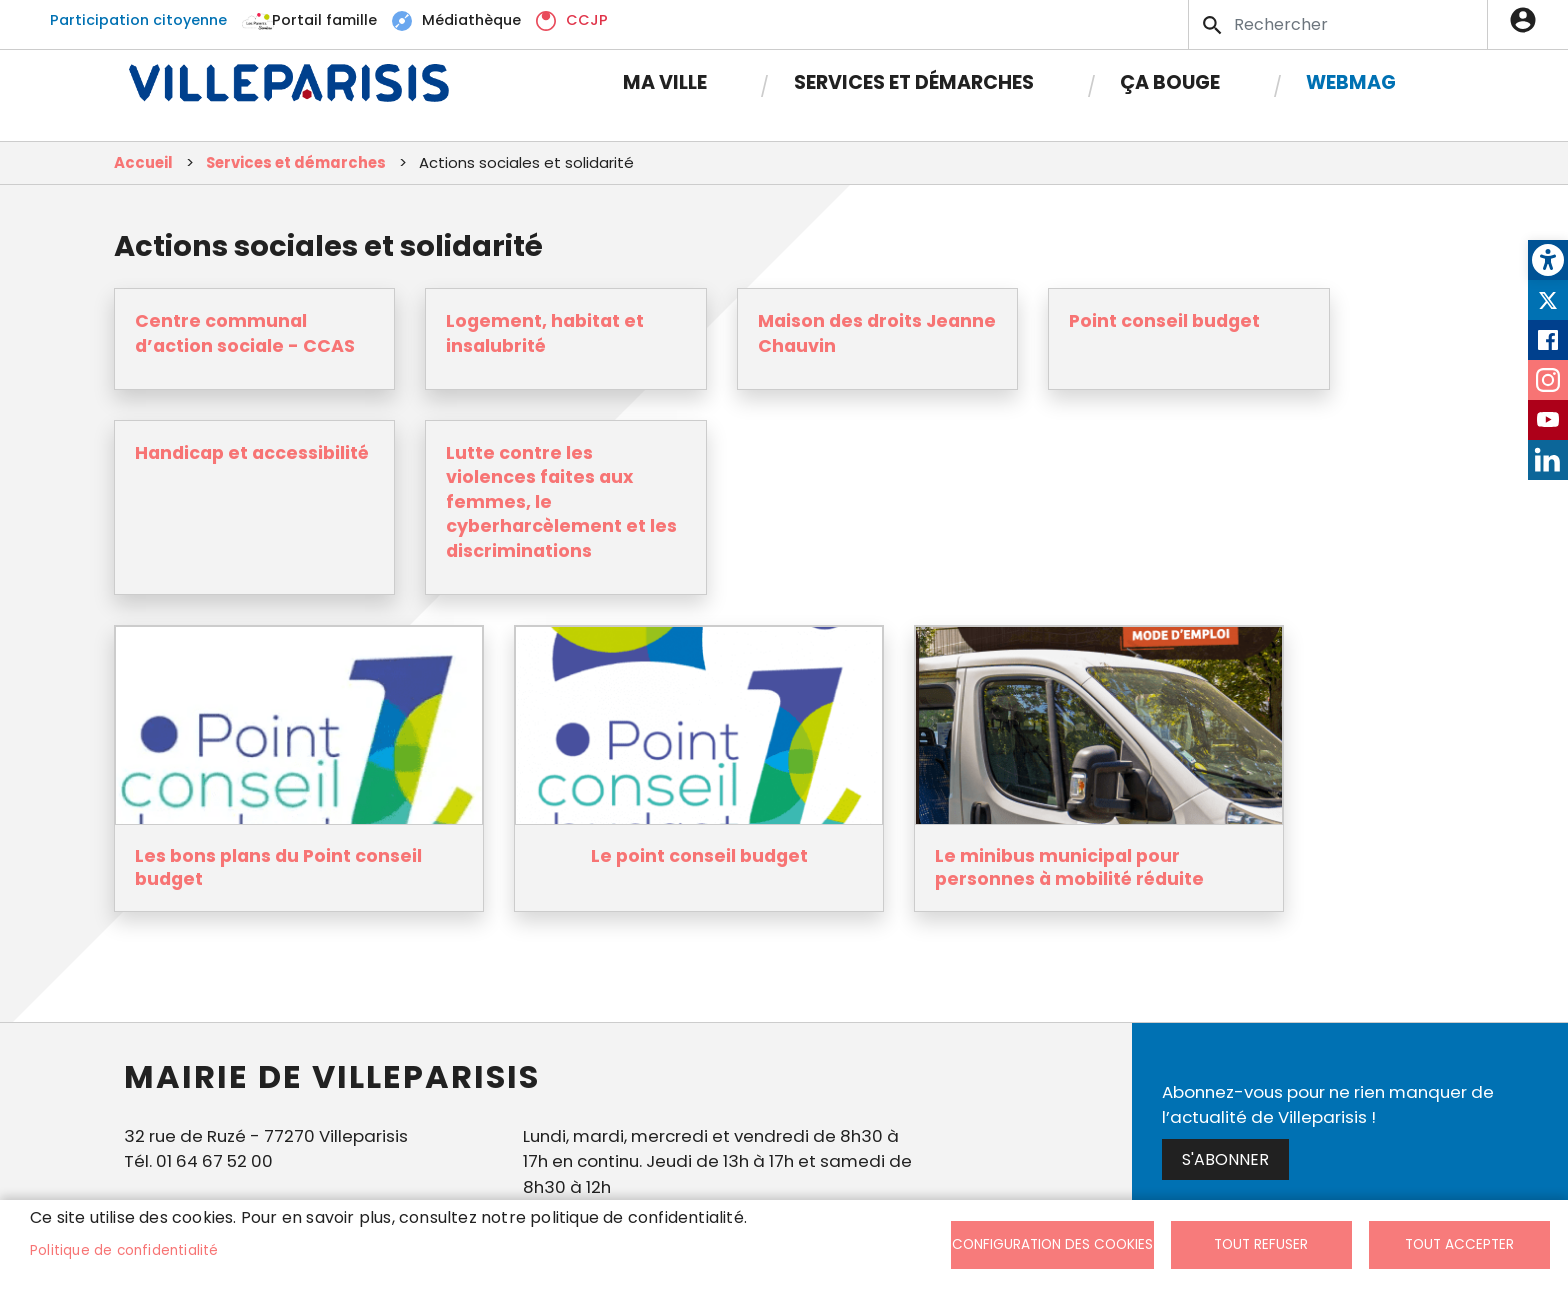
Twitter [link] (1548, 300)
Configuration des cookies (1052, 1244)
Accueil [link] (143, 162)
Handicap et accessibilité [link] (252, 453)
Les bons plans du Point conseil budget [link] (278, 868)
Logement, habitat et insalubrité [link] (545, 333)
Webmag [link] (1351, 82)
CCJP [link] (587, 20)
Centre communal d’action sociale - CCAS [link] (245, 333)
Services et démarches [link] (914, 82)
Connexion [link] (1528, 20)
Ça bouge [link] (1170, 82)
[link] (1548, 260)
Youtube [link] (1548, 420)
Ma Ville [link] (665, 82)
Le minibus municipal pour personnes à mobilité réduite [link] (1069, 868)
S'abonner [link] (1225, 1159)
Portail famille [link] (324, 20)
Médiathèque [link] (471, 20)
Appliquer (1214, 25)
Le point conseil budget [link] (699, 856)
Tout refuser (1261, 1244)
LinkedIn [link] (1548, 460)
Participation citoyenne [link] (138, 20)
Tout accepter (1459, 1244)
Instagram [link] (1548, 380)
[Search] (1338, 24)
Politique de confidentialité (124, 1250)
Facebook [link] (1548, 340)
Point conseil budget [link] (1164, 321)
